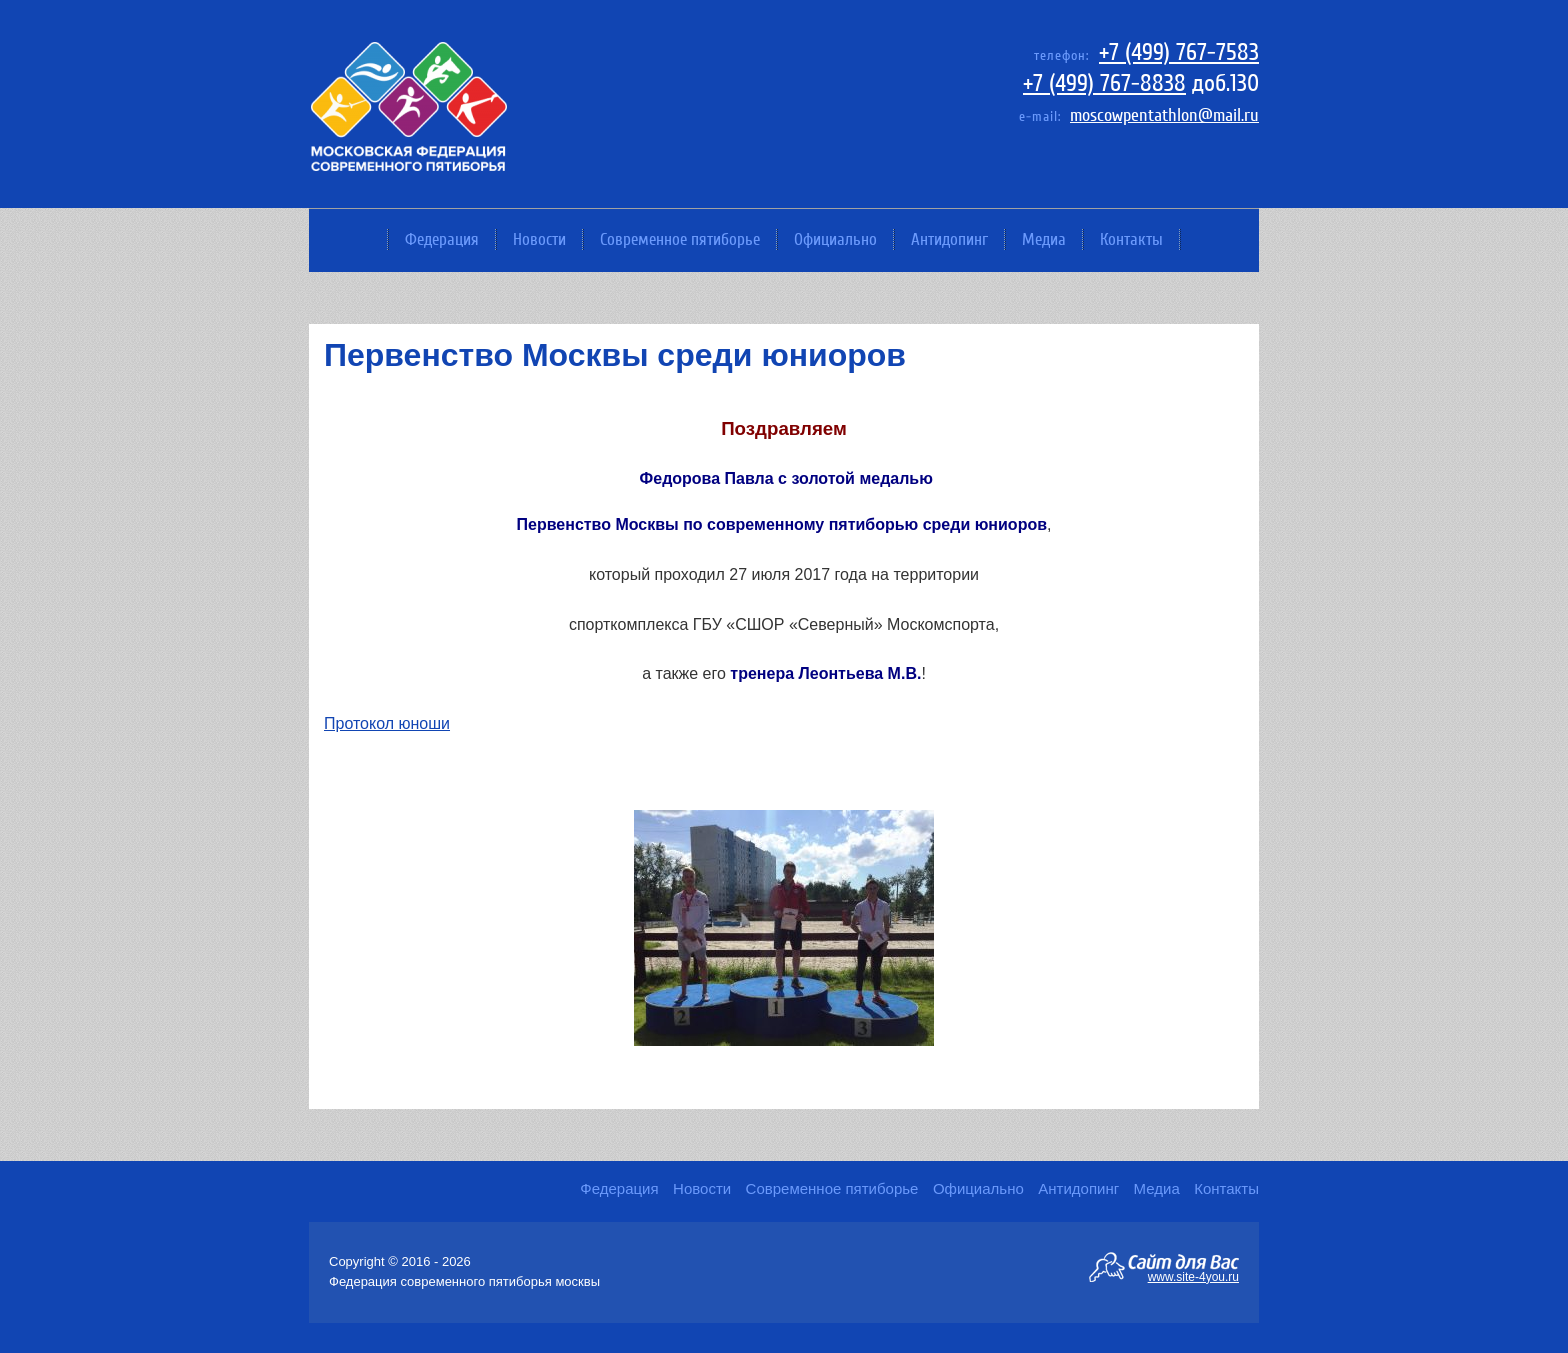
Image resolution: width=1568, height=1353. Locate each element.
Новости (539, 239)
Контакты (1131, 239)
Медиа (1044, 239)
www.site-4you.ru (1193, 1276)
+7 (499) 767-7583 (1179, 52)
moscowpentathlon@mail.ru (1164, 115)
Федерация (442, 239)
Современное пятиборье (680, 239)
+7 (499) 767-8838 (1104, 83)
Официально (835, 239)
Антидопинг (949, 239)
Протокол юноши (387, 723)
